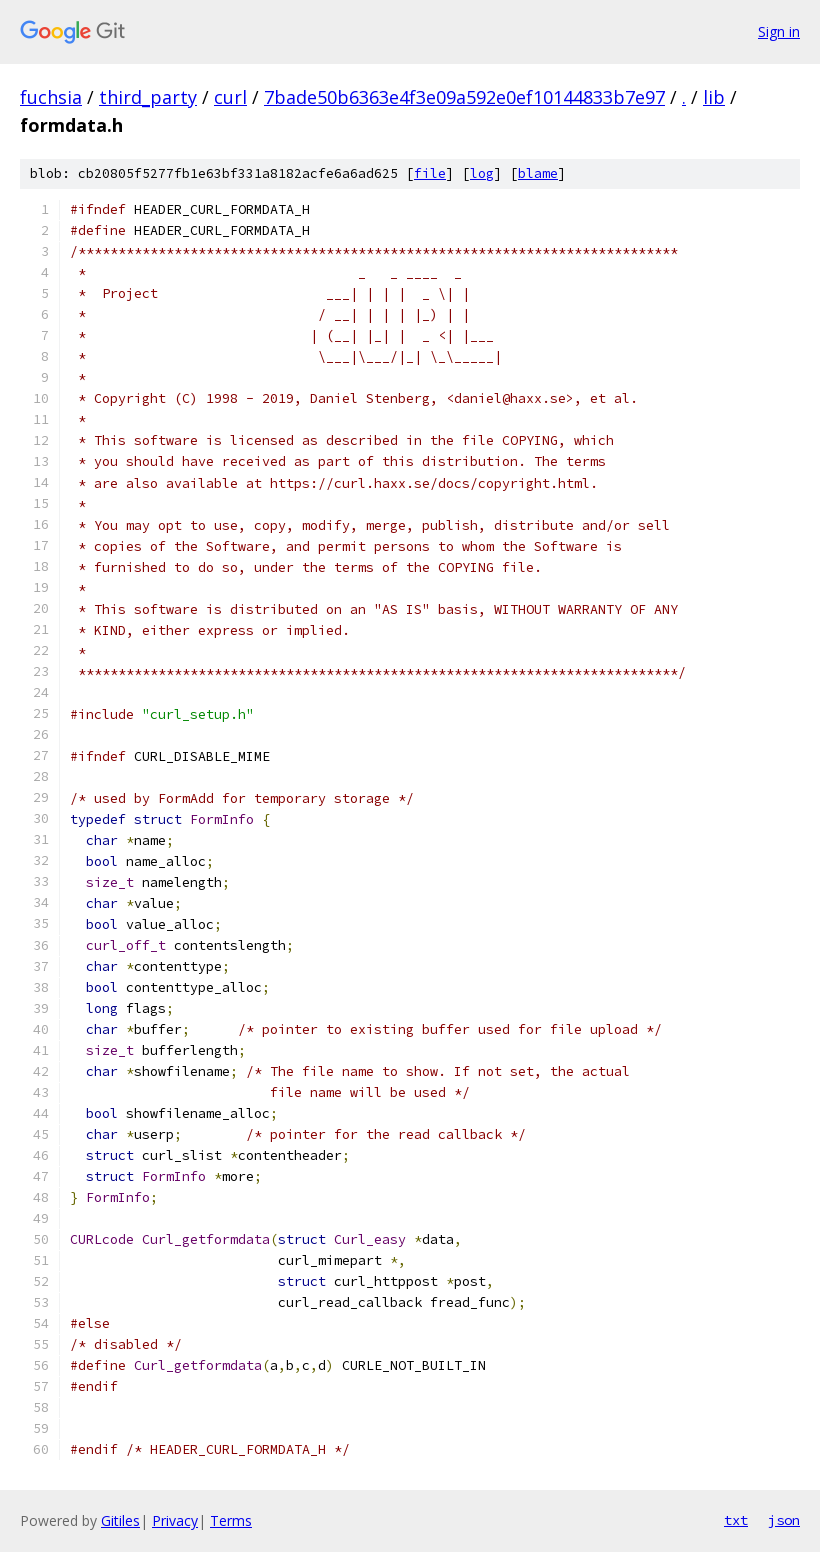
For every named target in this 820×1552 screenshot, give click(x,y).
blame (538, 173)
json (784, 1520)
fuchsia (51, 97)
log (482, 173)
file (430, 173)
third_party (148, 97)
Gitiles (120, 1520)
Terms (231, 1520)
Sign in (779, 31)
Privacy (175, 1520)
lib (714, 97)
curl (230, 97)
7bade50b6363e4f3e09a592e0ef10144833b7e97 (464, 97)
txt (736, 1520)
